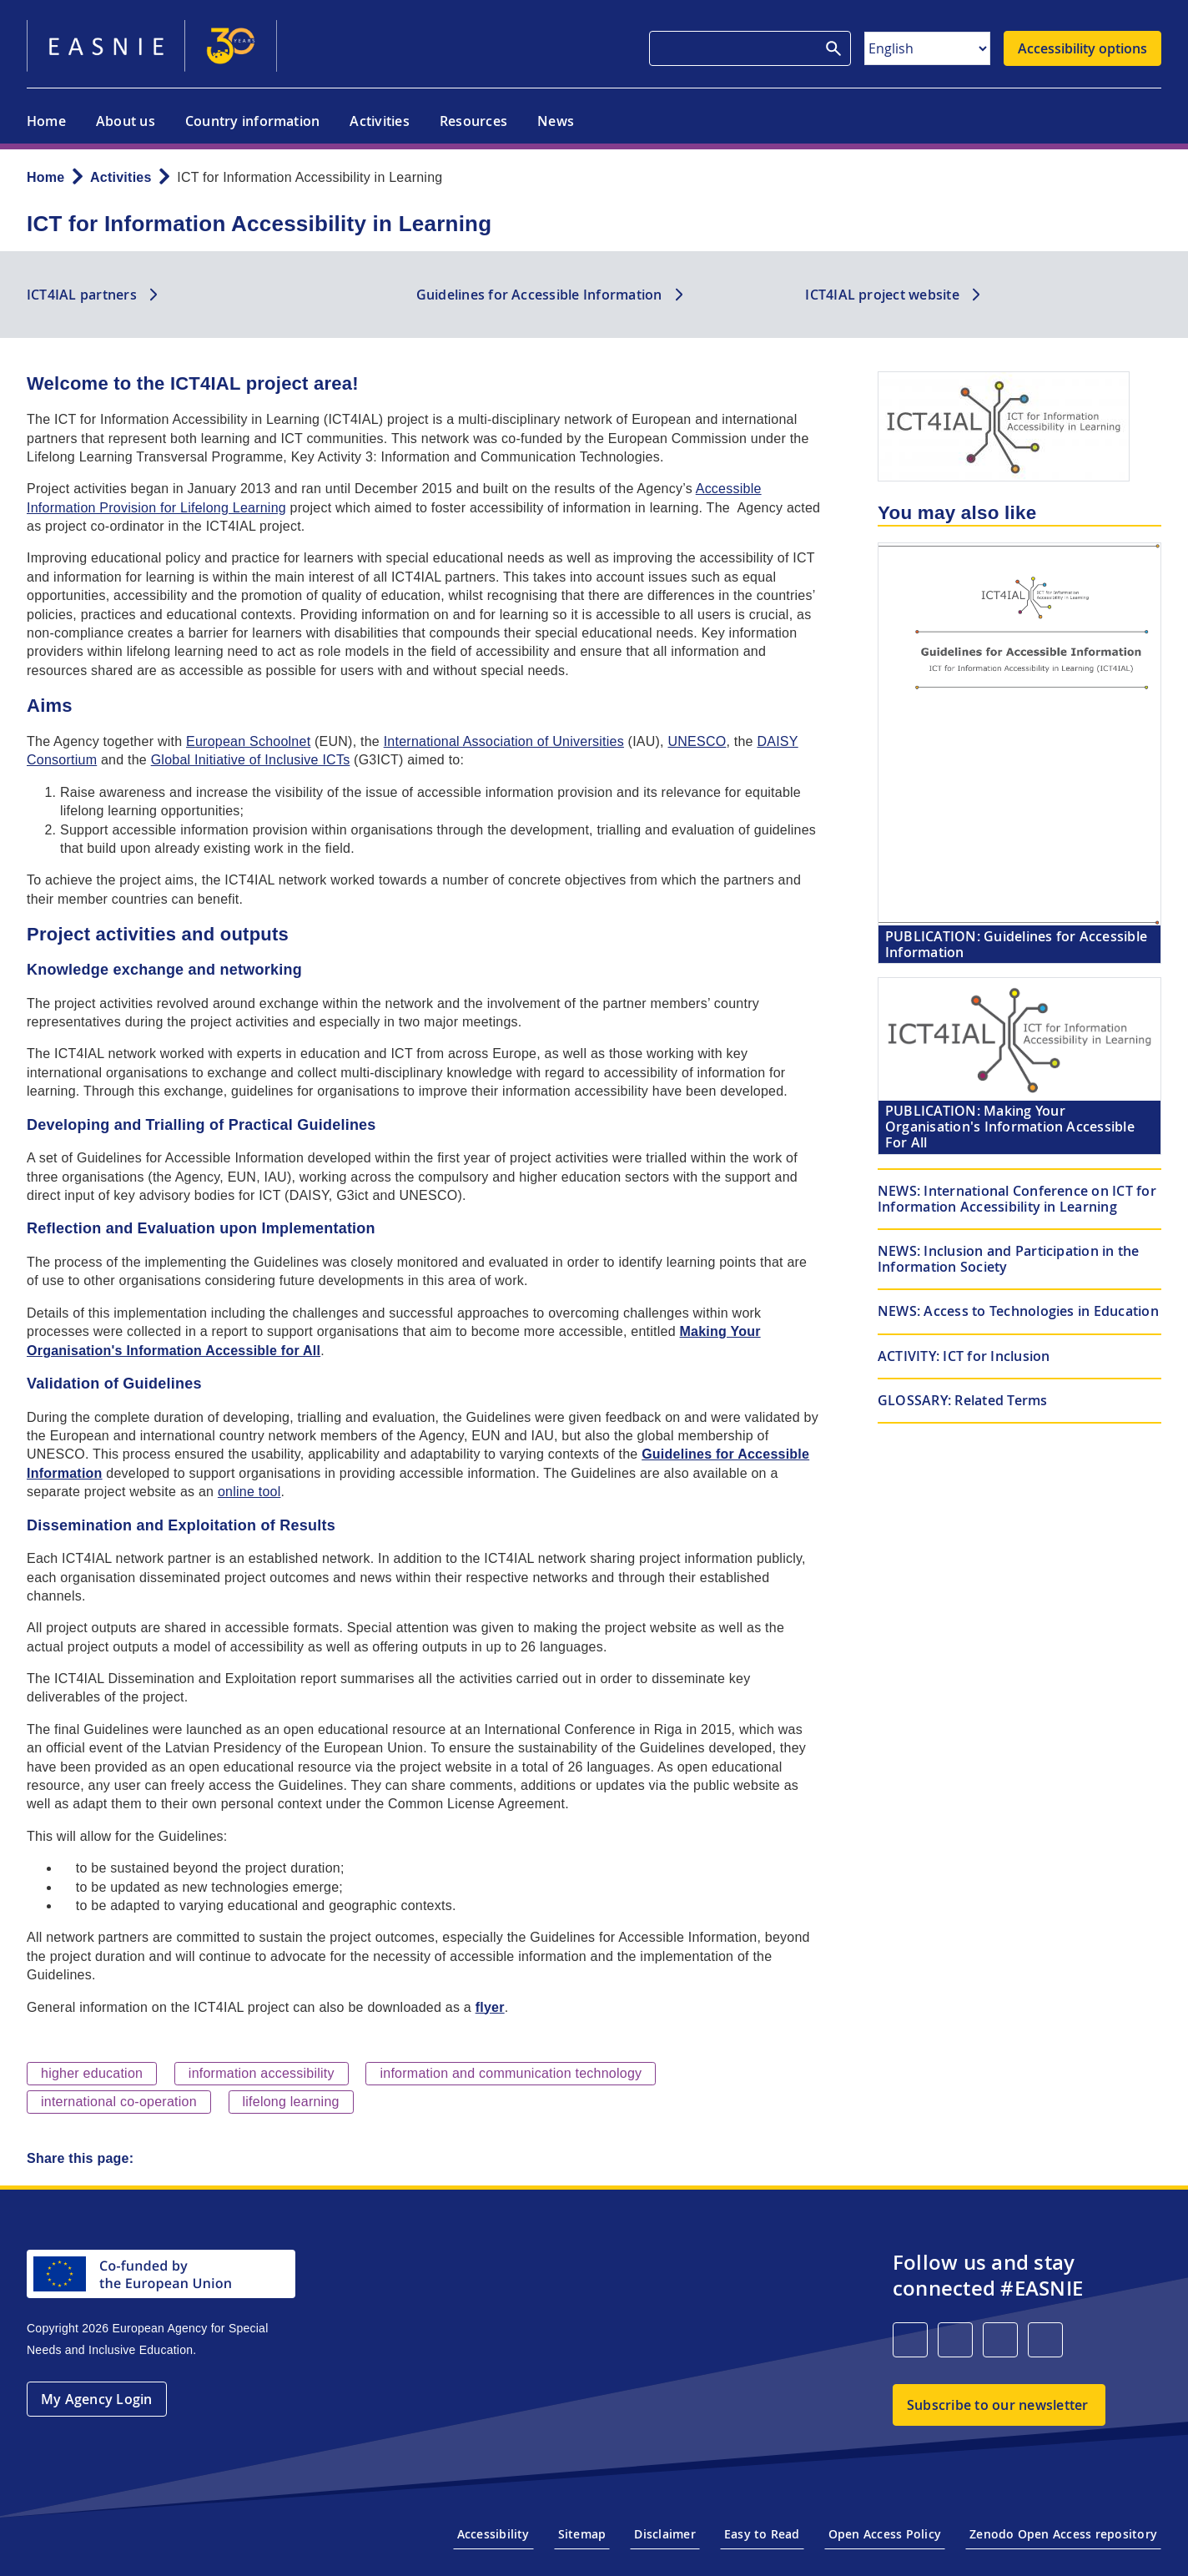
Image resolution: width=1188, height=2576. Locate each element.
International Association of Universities (504, 741)
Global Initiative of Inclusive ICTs (250, 760)
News (555, 121)
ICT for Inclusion (964, 1356)
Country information (252, 121)
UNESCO (697, 741)
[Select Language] (927, 48)
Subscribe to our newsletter (997, 2405)
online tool (249, 1492)
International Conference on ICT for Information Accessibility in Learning (1017, 1199)
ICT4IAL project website (882, 294)
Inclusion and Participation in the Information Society (1009, 1259)
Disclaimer (664, 2534)
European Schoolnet (248, 741)
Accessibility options (1082, 48)
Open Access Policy (884, 2534)
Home (46, 121)
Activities (379, 121)
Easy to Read (762, 2534)
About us (125, 121)
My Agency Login (97, 2399)
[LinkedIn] (910, 2339)
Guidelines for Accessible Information (539, 294)
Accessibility (493, 2534)
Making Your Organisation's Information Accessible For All (1010, 1126)
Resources (473, 121)
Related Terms (963, 1400)
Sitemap (582, 2534)
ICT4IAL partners (82, 294)
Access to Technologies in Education (1018, 1311)
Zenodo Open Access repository (1063, 2534)
